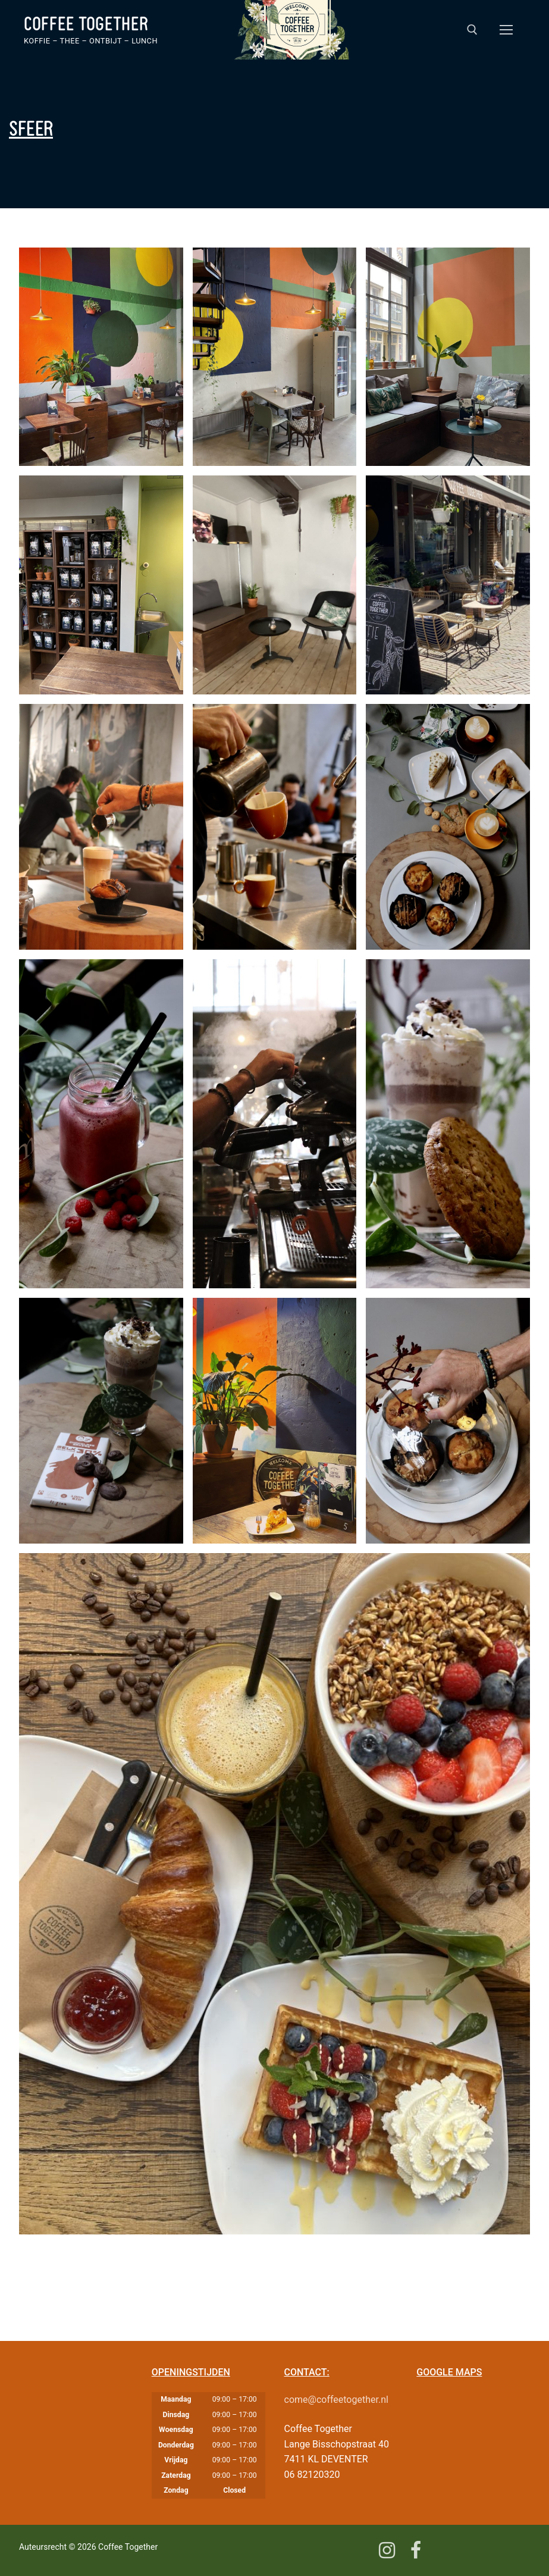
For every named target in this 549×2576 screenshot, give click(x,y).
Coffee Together (86, 24)
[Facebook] (415, 2550)
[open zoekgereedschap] (472, 29)
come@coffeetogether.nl (336, 2399)
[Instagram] (386, 2550)
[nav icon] (506, 29)
